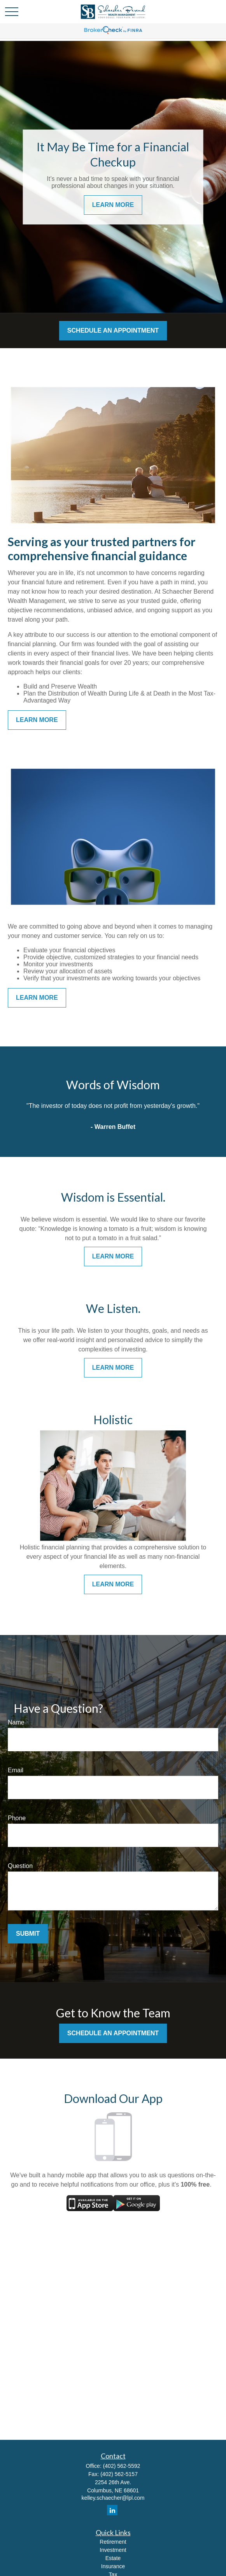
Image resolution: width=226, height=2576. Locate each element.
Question (20, 1866)
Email (15, 1770)
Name (16, 1722)
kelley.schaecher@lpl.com (113, 2498)
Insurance (113, 2566)
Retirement (113, 2542)
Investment (113, 2550)
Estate (113, 2558)
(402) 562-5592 (121, 2466)
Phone (17, 1818)
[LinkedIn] (112, 2510)
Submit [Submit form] (28, 1933)
